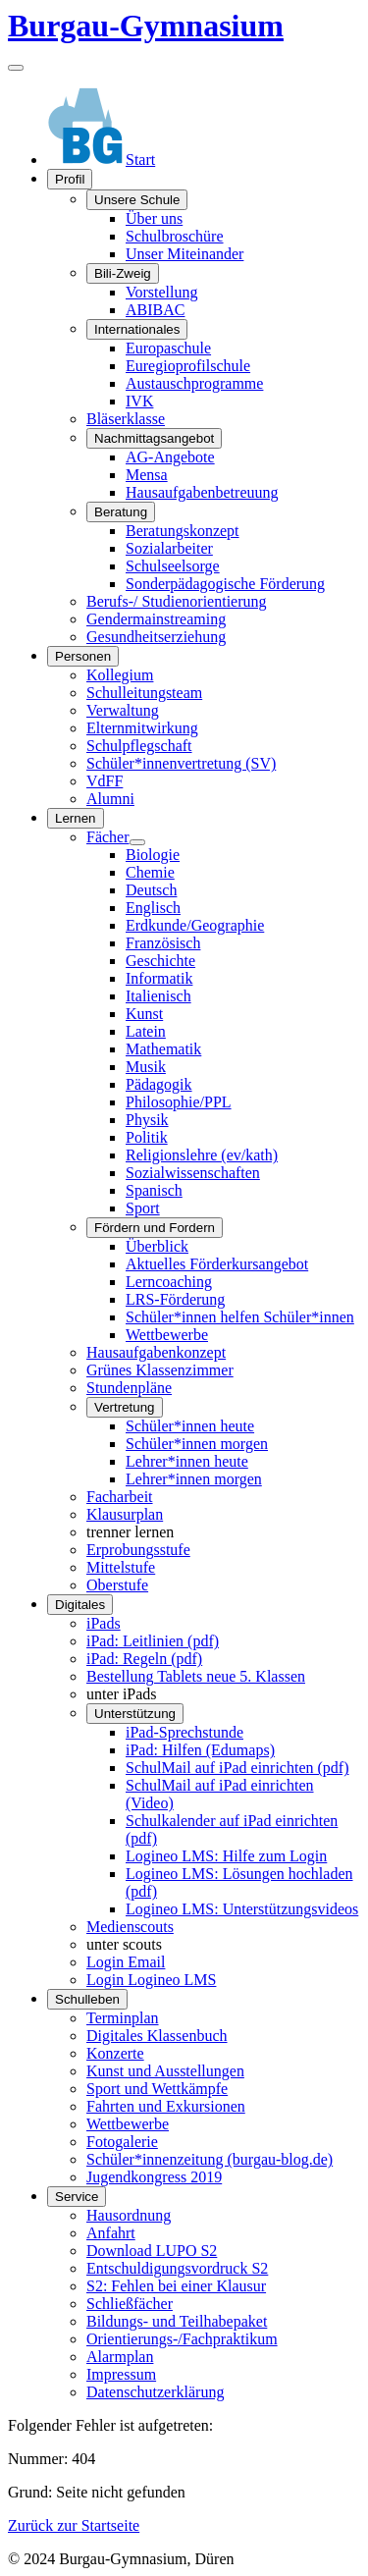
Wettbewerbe (167, 1334)
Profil (69, 179)
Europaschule (168, 348)
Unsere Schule (137, 199)
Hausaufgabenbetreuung (202, 492)
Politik (147, 1137)
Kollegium (119, 675)
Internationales (137, 329)
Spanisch (154, 1190)
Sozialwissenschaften (193, 1172)
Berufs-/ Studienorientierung (176, 601)
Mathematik (163, 1049)
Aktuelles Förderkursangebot (217, 1264)
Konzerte (115, 2053)
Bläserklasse (125, 418)
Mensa (147, 474)
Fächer (108, 837)
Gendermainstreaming (156, 619)
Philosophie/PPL (179, 1102)
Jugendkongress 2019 (154, 2177)
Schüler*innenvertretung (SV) (181, 763)
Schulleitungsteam (144, 692)
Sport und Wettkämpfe (157, 2088)
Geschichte (160, 960)
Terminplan (122, 2018)
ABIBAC (155, 309)
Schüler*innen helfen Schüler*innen (240, 1317)
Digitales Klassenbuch (157, 2035)
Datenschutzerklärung (155, 2392)
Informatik (159, 978)
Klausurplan (124, 1514)
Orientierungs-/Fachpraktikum (182, 2339)
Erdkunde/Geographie (195, 925)
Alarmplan (119, 2356)
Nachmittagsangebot (154, 438)
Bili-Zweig (122, 273)
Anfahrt (110, 2233)
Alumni (110, 798)
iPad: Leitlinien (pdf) (152, 1641)
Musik (146, 1066)
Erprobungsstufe (138, 1549)
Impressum (121, 2374)
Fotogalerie (122, 2141)
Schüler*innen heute (190, 1426)
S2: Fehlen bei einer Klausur (176, 2286)
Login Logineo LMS (151, 1979)
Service (76, 2196)
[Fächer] (137, 842)
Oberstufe (117, 1585)
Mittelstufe (120, 1567)
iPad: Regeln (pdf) (144, 1658)
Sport (143, 1208)
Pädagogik (159, 1084)
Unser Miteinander (184, 253)
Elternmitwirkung (142, 728)
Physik (147, 1119)
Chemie (150, 872)
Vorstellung (161, 292)
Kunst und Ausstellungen (165, 2071)
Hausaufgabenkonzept (156, 1352)
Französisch (163, 943)
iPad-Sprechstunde (184, 1732)
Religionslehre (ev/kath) (202, 1155)
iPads (103, 1623)
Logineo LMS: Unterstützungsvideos (242, 1909)
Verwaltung (122, 710)
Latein (146, 1031)
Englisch (153, 907)
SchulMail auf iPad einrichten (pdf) (237, 1767)
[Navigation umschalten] (16, 68)
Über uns (154, 218)
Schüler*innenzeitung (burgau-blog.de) (209, 2159)
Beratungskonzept (182, 530)
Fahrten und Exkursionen (165, 2106)
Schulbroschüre (175, 236)
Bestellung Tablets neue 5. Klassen (195, 1676)
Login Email (125, 1962)
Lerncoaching (169, 1281)
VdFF (104, 781)
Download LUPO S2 (151, 2250)
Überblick (157, 1246)
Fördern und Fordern (154, 1227)
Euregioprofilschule (188, 365)
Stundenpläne (129, 1387)
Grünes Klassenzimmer (160, 1370)
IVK (139, 401)
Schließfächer (129, 2303)
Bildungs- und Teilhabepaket (176, 2321)
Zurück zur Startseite (73, 2525)
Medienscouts (130, 1926)
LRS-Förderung (175, 1299)
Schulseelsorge (173, 566)
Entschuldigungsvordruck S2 (177, 2268)
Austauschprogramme (194, 383)
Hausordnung (128, 2215)
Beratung (120, 512)
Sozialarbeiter (169, 548)
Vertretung (124, 1407)
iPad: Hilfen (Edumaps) (200, 1750)
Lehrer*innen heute (187, 1461)
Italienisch (158, 996)
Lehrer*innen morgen (194, 1479)
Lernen (75, 818)
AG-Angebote (170, 457)
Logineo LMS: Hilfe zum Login (226, 1856)
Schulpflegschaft (139, 745)
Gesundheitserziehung (156, 636)
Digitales (80, 1604)
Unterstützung (135, 1713)
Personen (83, 656)
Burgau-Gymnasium (146, 25)
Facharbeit (119, 1496)
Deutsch (151, 890)
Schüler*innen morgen (197, 1443)
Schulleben (87, 1999)
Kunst (144, 1013)
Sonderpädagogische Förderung (225, 583)
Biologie (153, 854)
